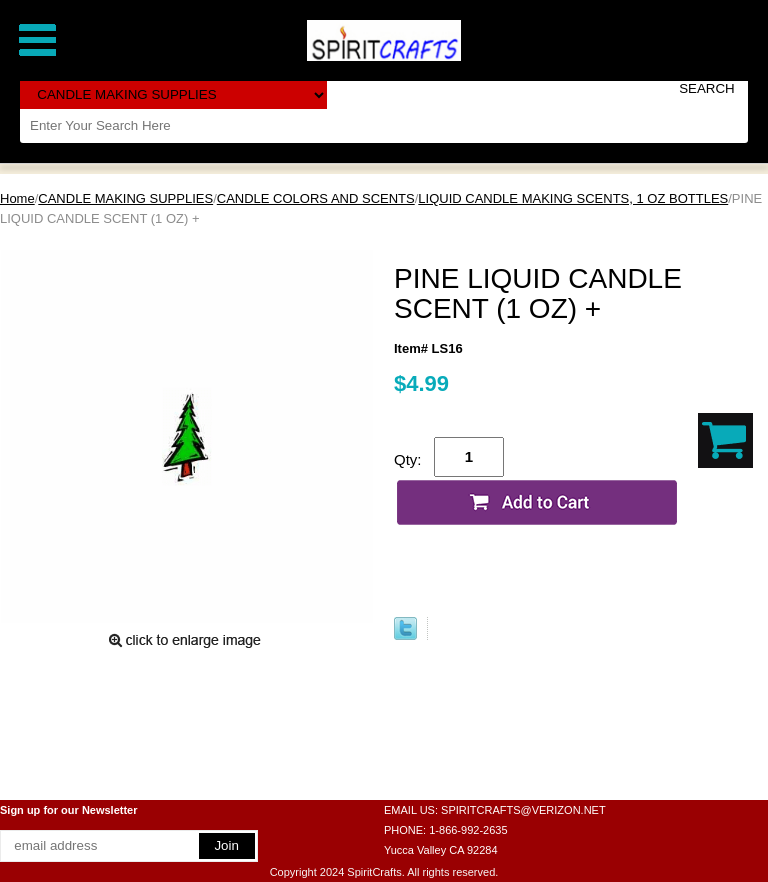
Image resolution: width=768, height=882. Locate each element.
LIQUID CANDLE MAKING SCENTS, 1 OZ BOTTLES (573, 198)
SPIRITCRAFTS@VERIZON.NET (523, 810)
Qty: (408, 459)
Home (17, 198)
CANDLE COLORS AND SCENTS (316, 198)
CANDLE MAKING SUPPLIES (125, 198)
